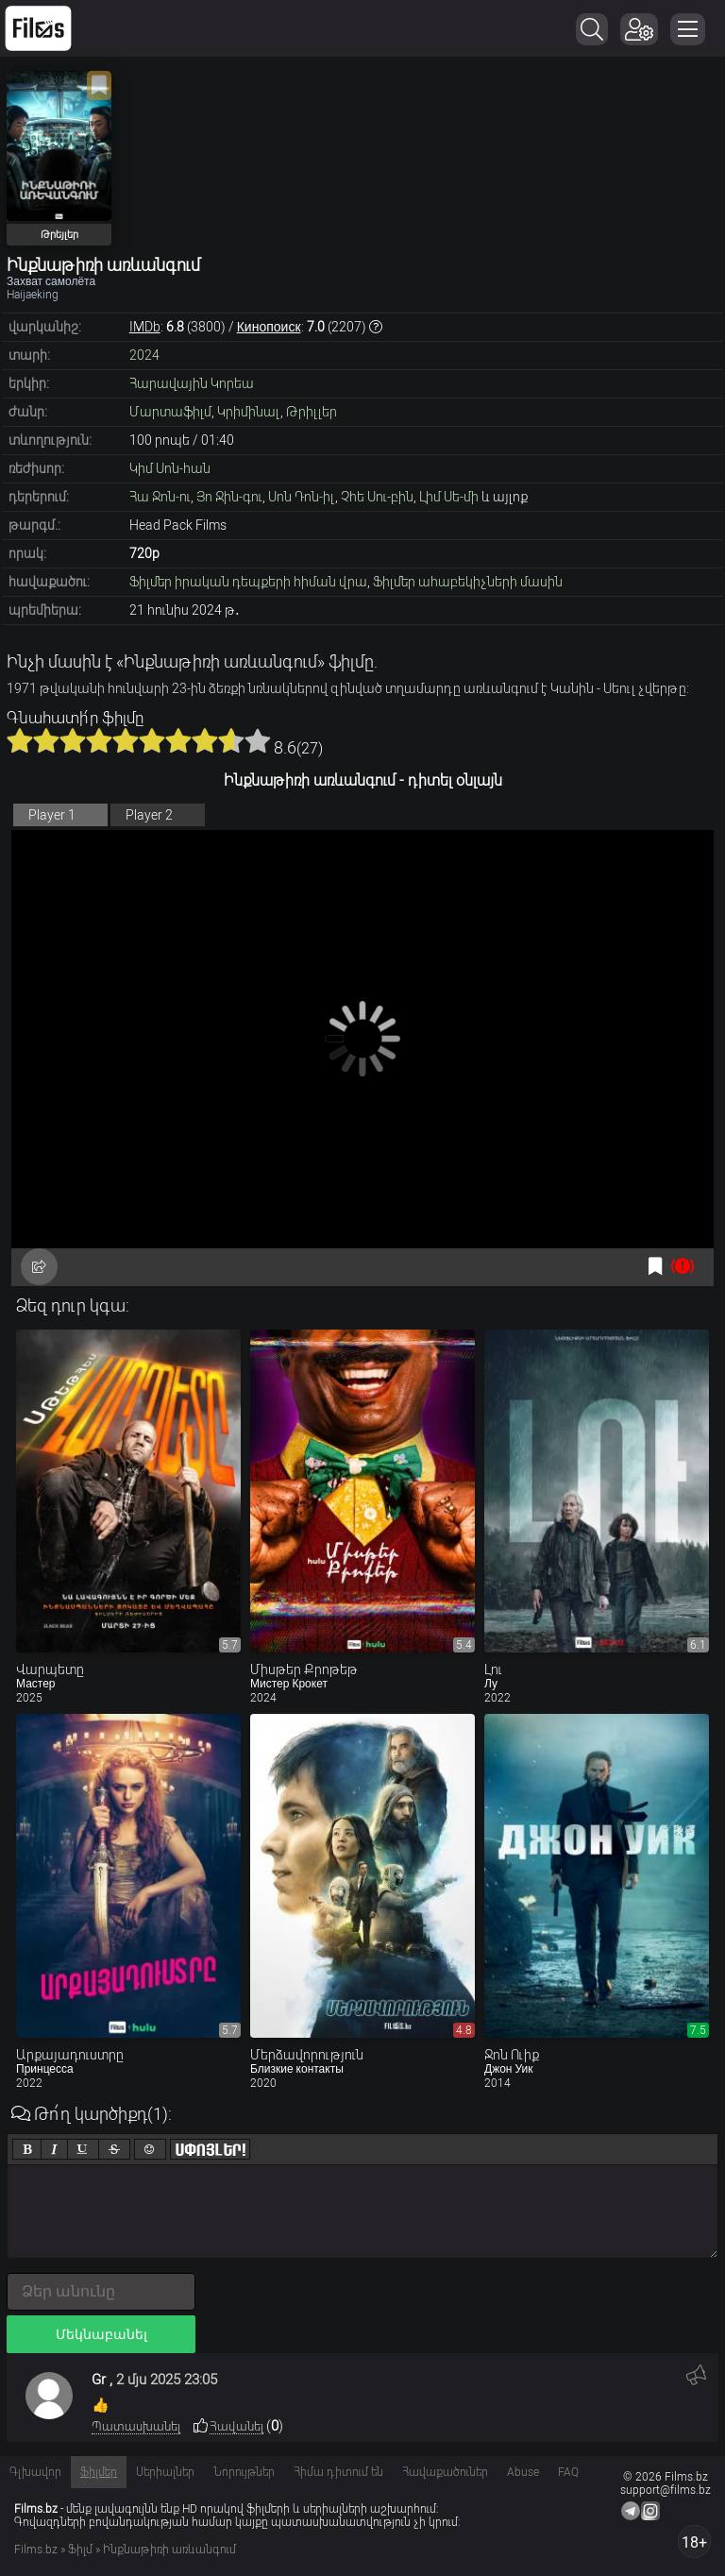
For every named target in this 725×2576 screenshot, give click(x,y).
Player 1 (52, 814)
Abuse (523, 2472)
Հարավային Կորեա (191, 383)
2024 (144, 355)
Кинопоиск (269, 326)
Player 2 (149, 814)
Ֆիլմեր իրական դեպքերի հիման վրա (248, 581)
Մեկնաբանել (101, 2334)
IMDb (144, 326)
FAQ (568, 2472)
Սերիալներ (165, 2472)
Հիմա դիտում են (338, 2472)
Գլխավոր (35, 2472)
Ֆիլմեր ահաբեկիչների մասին (468, 581)
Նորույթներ (244, 2472)
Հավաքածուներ (445, 2472)
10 (257, 740)
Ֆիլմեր (98, 2472)
